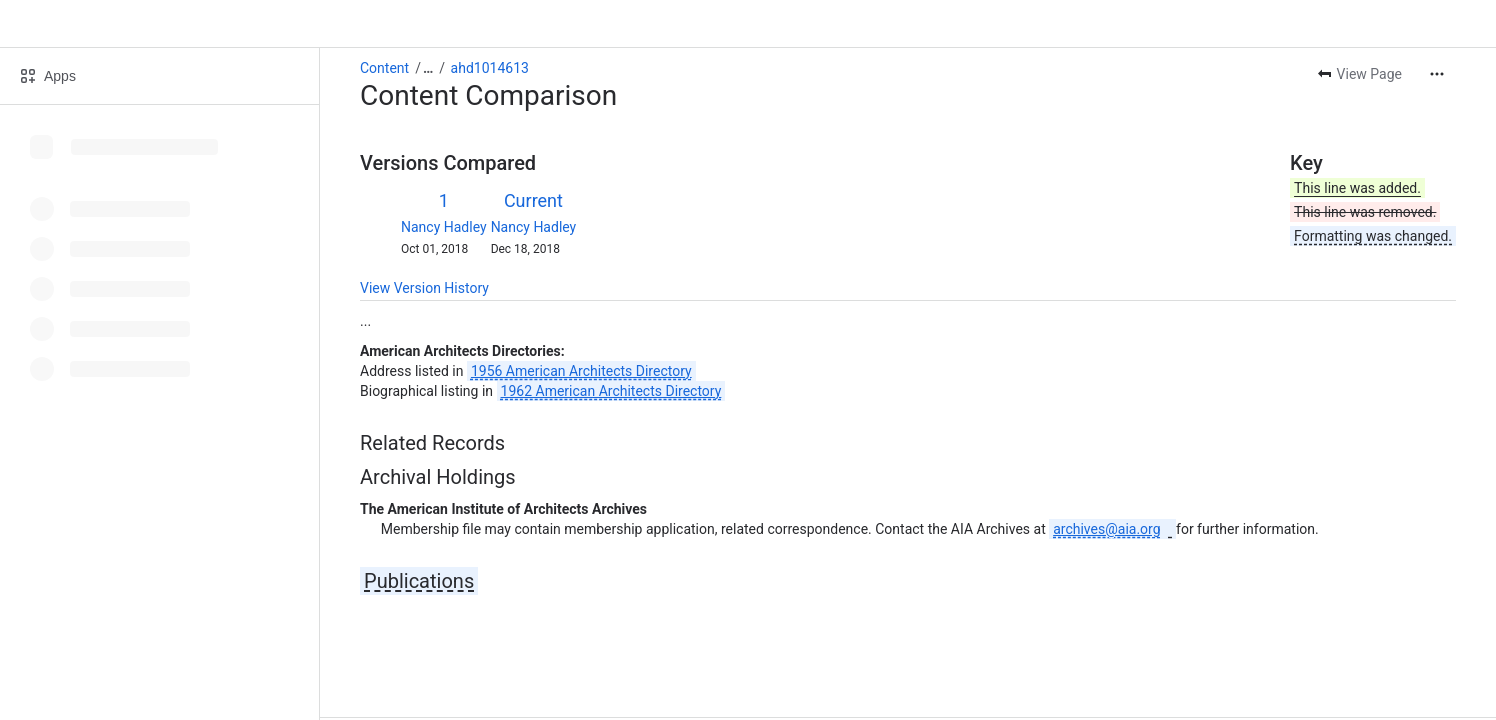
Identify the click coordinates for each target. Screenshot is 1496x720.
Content (384, 68)
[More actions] (1437, 74)
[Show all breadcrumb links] (428, 68)
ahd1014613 (490, 68)
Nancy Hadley (444, 227)
